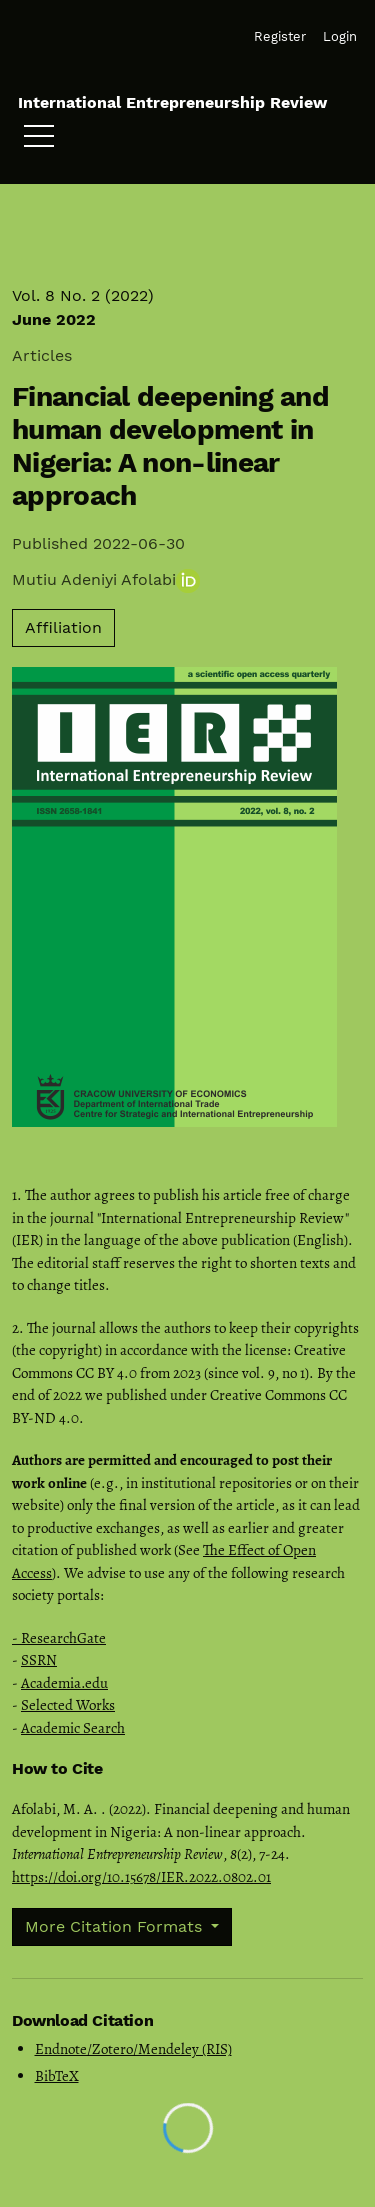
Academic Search (73, 1728)
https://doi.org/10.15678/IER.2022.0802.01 (141, 1877)
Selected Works (68, 1705)
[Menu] (39, 141)
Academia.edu (64, 1683)
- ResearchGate (59, 1638)
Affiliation (63, 627)
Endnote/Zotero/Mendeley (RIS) (133, 2049)
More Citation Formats (116, 1926)
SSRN (39, 1660)
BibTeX (57, 2076)
